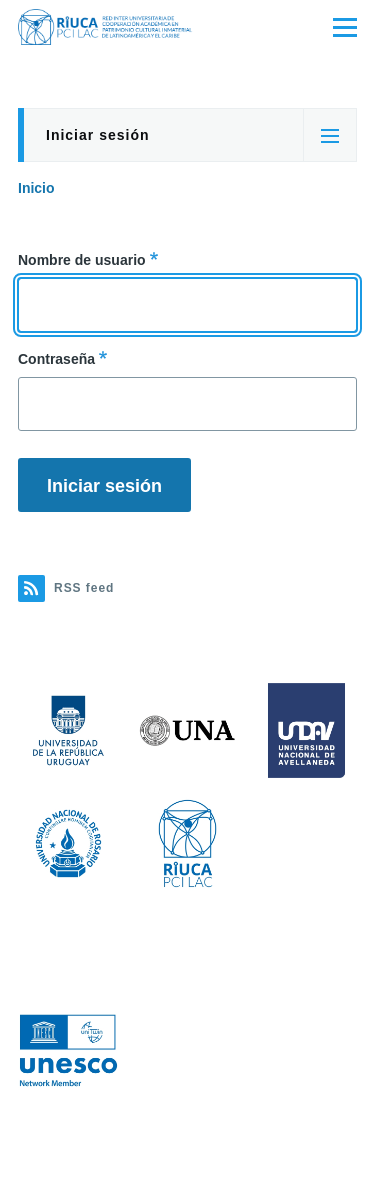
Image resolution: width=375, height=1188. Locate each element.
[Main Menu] (345, 27)
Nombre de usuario (82, 260)
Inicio (36, 188)
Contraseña (56, 359)
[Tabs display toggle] (330, 135)
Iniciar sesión (97, 135)
